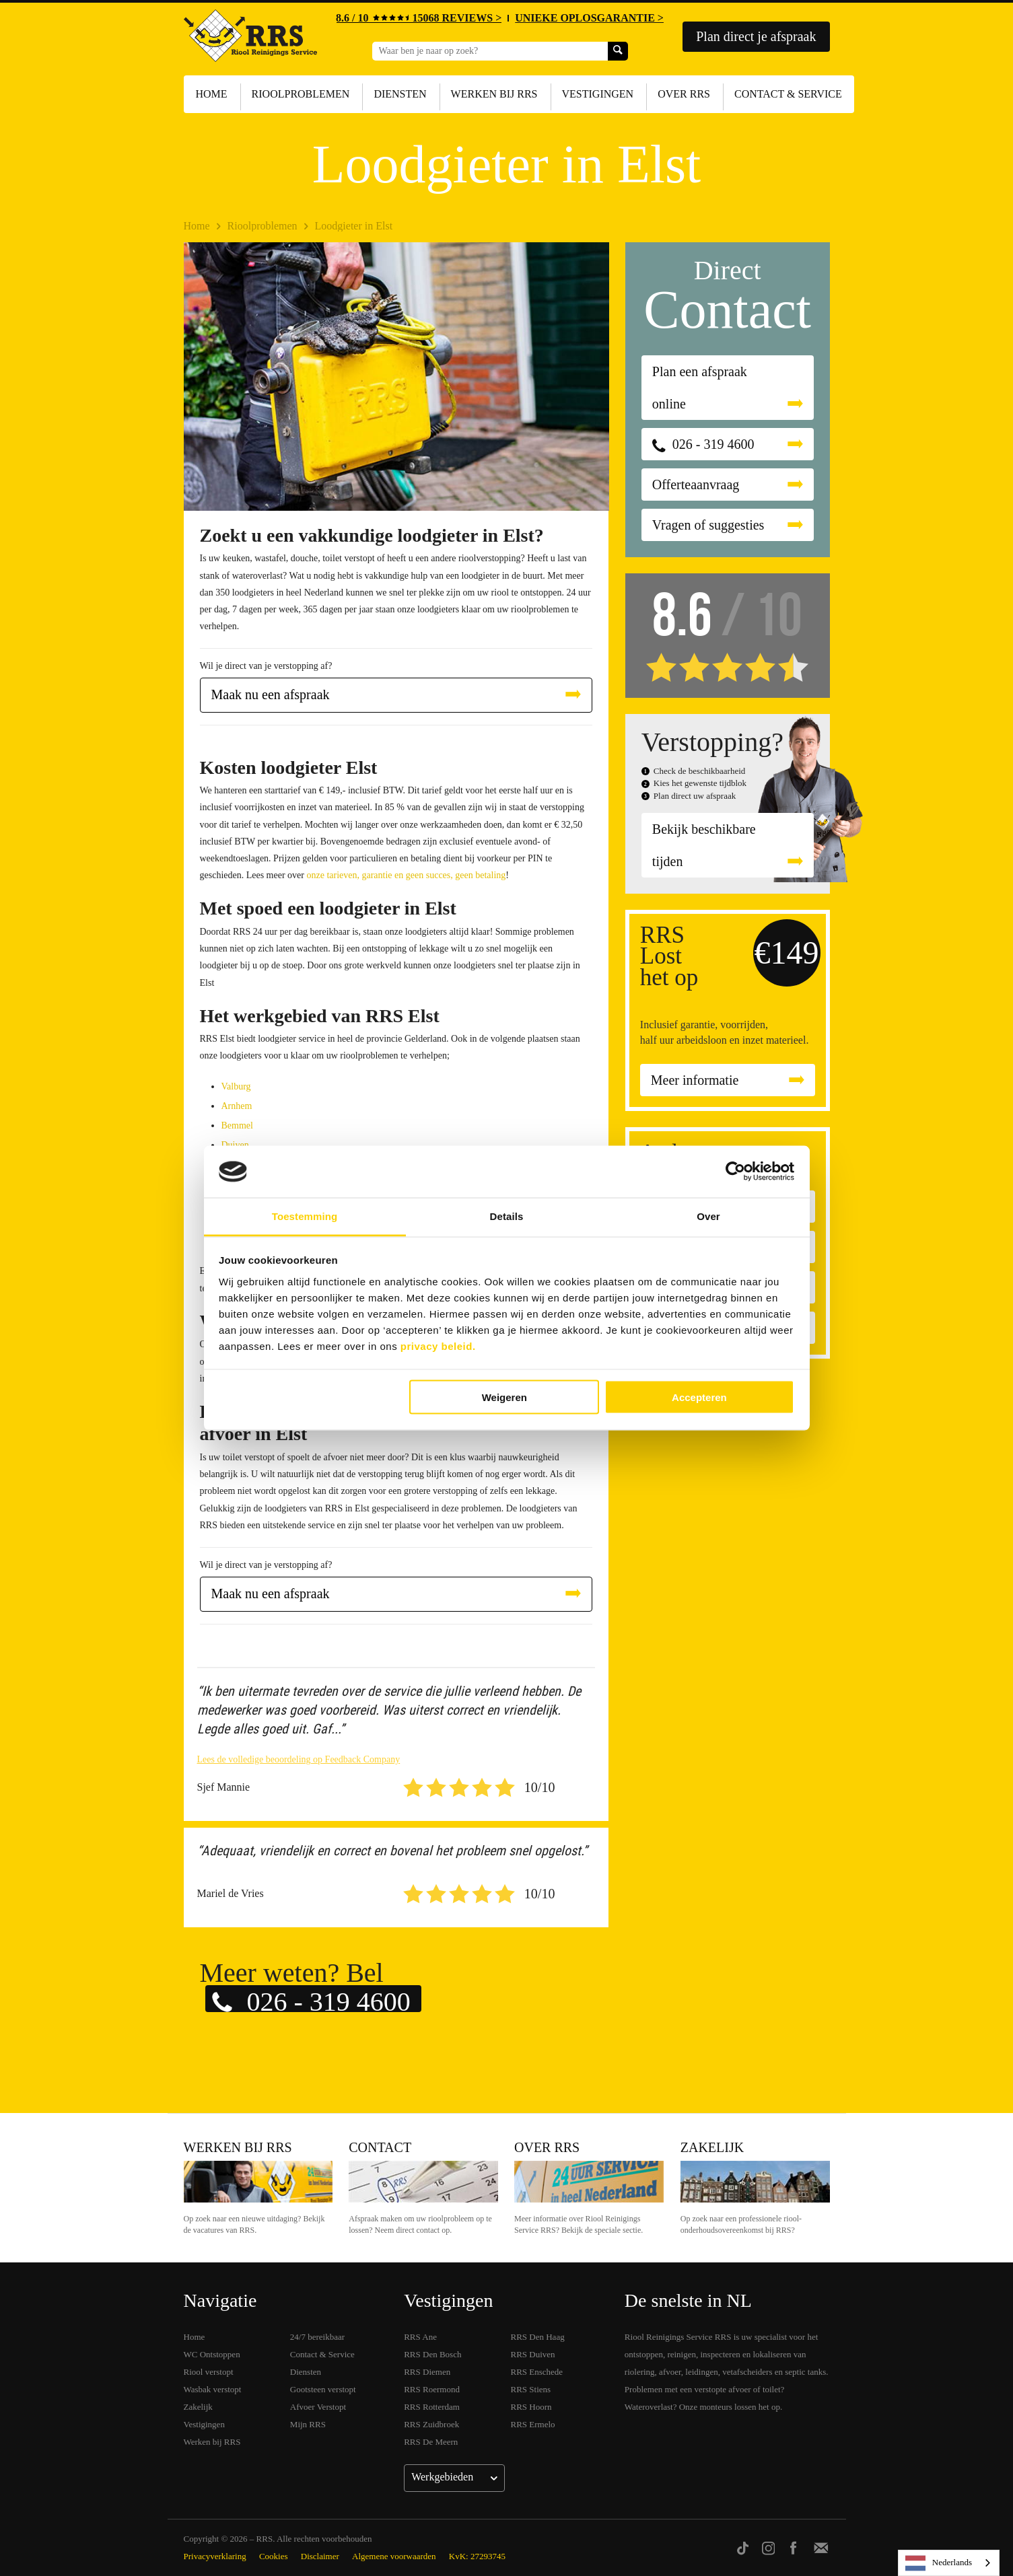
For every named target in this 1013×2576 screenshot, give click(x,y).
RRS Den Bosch (432, 2354)
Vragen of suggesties (708, 524)
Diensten (400, 94)
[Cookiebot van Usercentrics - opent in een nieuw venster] (735, 1171)
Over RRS (684, 94)
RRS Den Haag (538, 2337)
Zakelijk (712, 2147)
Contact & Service (788, 94)
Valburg (236, 1086)
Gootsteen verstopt (323, 2389)
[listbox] (949, 2563)
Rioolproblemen (301, 94)
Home (212, 94)
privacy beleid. (438, 1345)
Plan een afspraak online (699, 387)
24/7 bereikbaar (317, 2337)
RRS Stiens (531, 2389)
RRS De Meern (431, 2442)
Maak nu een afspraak (270, 694)
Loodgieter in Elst (354, 225)
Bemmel (237, 1125)
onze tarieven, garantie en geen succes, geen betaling (405, 875)
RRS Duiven (533, 2354)
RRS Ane (420, 2337)
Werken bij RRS (494, 94)
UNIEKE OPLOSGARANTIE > (589, 18)
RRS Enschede (537, 2372)
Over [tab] (708, 1215)
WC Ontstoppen (212, 2354)
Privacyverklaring (215, 2556)
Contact (380, 2147)
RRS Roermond (432, 2389)
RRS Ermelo (533, 2424)
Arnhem (236, 1106)
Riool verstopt (209, 2372)
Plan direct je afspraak (756, 36)
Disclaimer (320, 2556)
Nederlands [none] (938, 2563)
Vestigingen (598, 94)
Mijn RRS (308, 2424)
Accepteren (699, 1397)
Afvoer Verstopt (318, 2407)
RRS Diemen (427, 2372)
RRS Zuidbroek (431, 2424)
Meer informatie (695, 1080)
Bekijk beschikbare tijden (704, 845)
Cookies (273, 2556)
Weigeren (504, 1397)
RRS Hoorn (531, 2407)
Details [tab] (507, 1215)
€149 (787, 952)
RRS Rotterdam (432, 2407)
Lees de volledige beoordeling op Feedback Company (298, 1759)
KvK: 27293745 (477, 2556)
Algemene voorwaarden (394, 2556)
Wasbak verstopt (213, 2389)
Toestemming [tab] (305, 1215)
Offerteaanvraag (696, 484)
